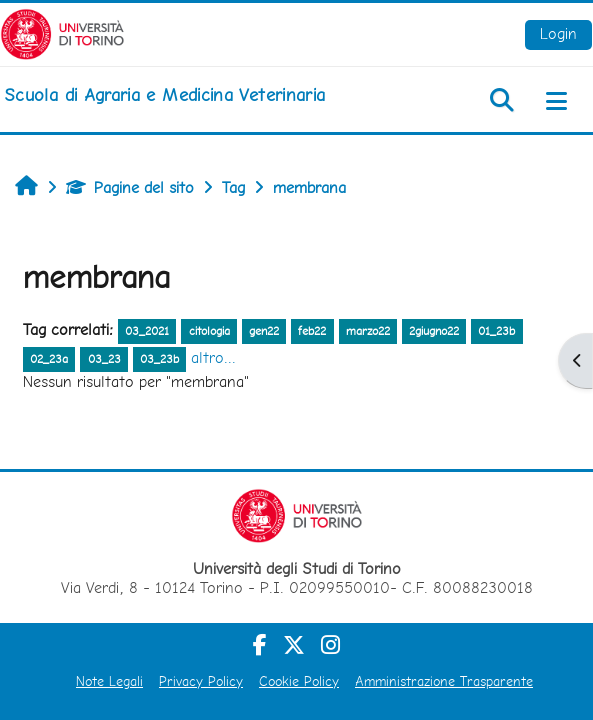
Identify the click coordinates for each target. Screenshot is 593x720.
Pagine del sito (130, 187)
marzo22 (368, 331)
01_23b (496, 331)
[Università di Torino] (62, 32)
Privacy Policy (201, 681)
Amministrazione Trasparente (444, 681)
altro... (213, 357)
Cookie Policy (299, 681)
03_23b (159, 359)
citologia (209, 331)
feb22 (312, 331)
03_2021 (147, 331)
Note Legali (109, 681)
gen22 (264, 331)
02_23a (49, 359)
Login (558, 33)
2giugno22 (434, 331)
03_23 (104, 359)
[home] (164, 95)
